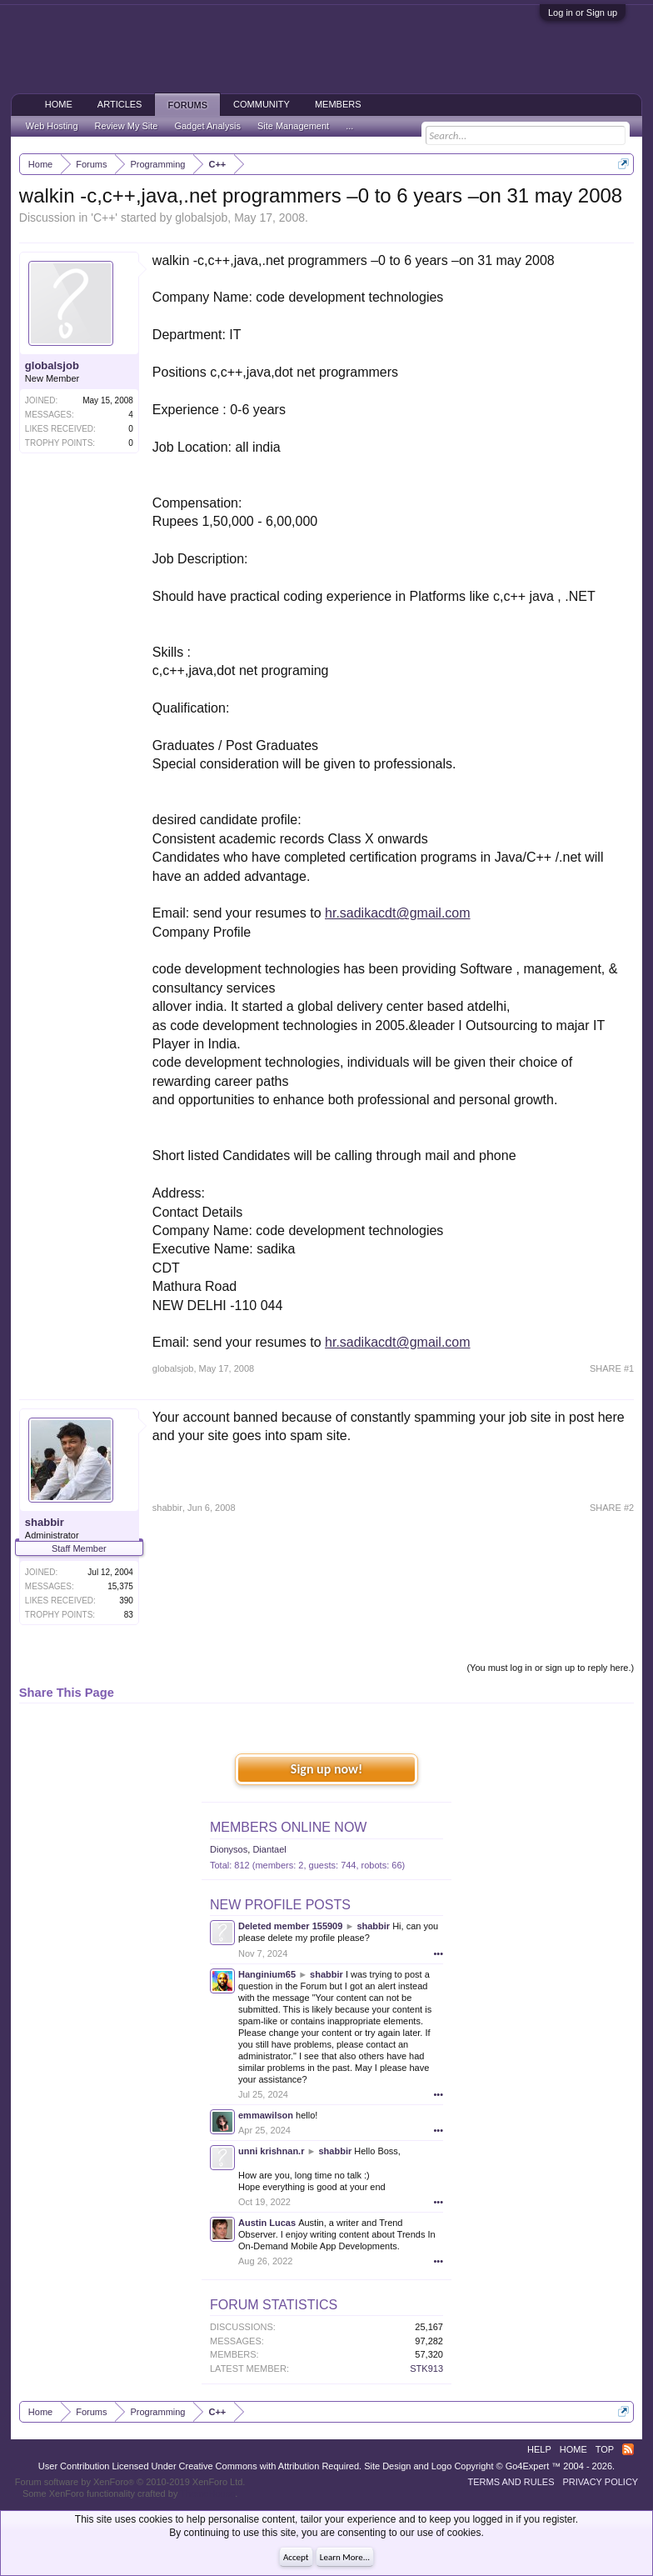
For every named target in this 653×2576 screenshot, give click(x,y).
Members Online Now (288, 1827)
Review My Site (126, 126)
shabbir (44, 1522)
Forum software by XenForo (130, 2482)
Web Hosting (52, 126)
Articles (119, 104)
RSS (628, 2449)
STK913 (426, 2368)
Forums (187, 105)
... (349, 126)
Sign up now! (326, 1769)
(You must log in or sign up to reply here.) (550, 1668)
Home (58, 104)
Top (605, 2449)
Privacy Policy (600, 2482)
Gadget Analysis (207, 126)
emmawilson (265, 2115)
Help (539, 2449)
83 (128, 1614)
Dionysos (228, 1849)
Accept (296, 2557)
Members (338, 104)
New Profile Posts (280, 1905)
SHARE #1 (612, 1368)
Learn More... (345, 2557)
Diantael (269, 1849)
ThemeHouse (207, 2493)
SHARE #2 (612, 1508)
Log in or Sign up (582, 13)
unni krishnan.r (271, 2151)
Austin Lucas (267, 2223)
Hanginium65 (267, 1974)
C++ (104, 217)
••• (438, 1953)
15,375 (120, 1586)
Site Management (293, 126)
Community (261, 104)
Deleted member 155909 (290, 1926)
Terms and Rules (511, 2482)
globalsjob (201, 217)
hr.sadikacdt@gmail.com (398, 913)
